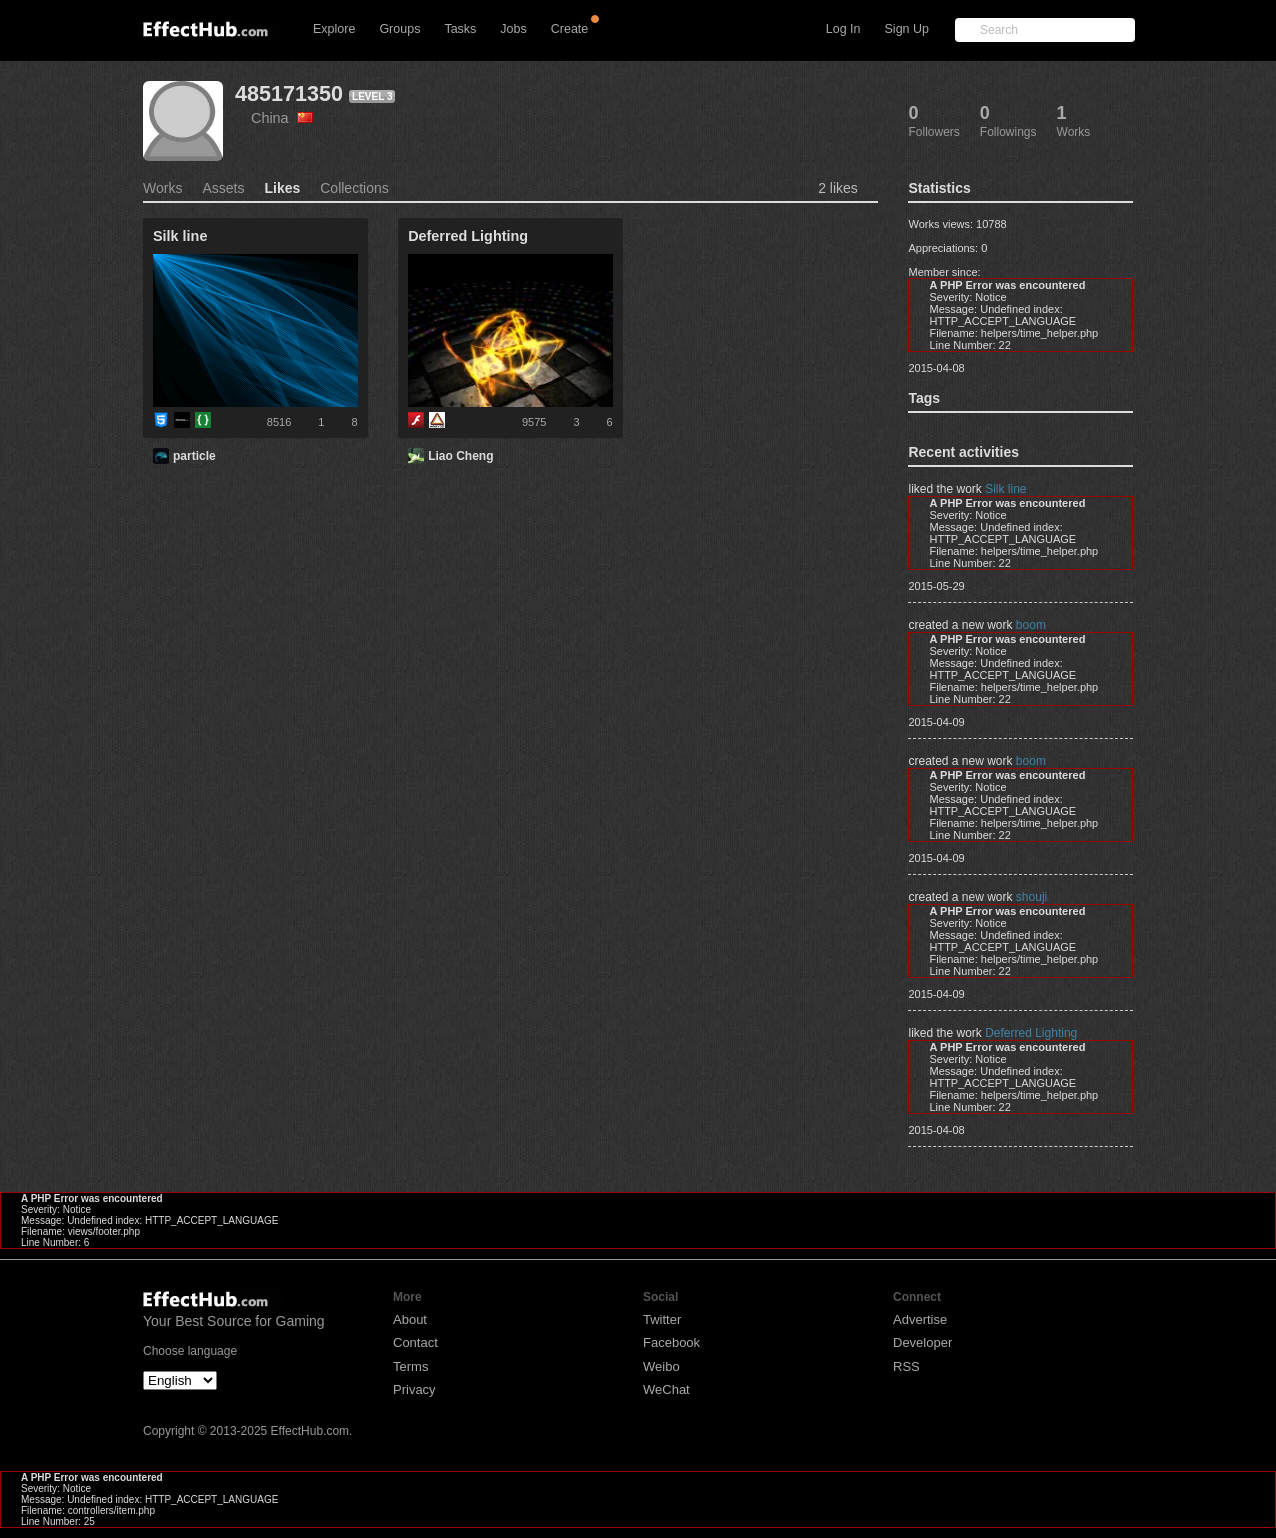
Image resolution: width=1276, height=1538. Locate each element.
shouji (1031, 897)
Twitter (662, 1319)
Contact (415, 1342)
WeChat (666, 1389)
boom (1031, 625)
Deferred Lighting (1031, 1033)
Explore (334, 29)
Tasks (460, 29)
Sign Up (907, 29)
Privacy (414, 1389)
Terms (410, 1366)
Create (570, 29)
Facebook (671, 1342)
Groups (399, 29)
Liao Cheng (460, 456)
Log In (843, 29)
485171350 (289, 93)
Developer (922, 1342)
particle (194, 456)
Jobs (513, 29)
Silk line (1005, 489)
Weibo (661, 1366)
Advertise (920, 1319)
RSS (906, 1366)
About (410, 1319)
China (282, 118)
